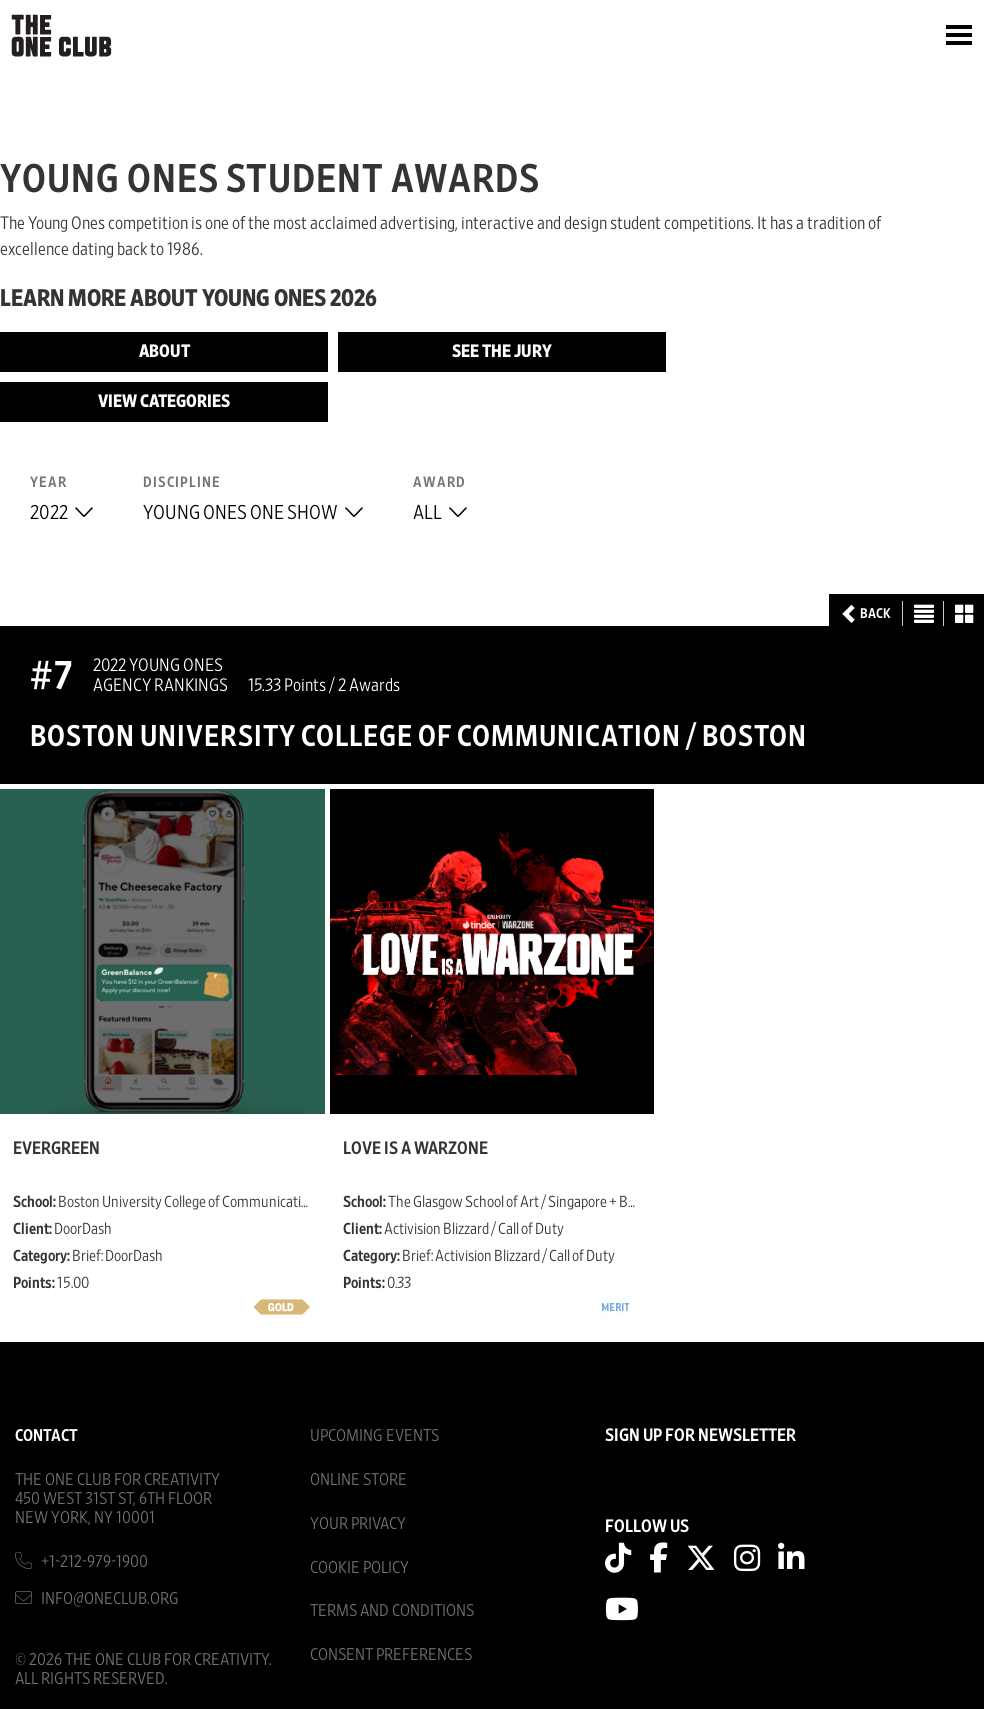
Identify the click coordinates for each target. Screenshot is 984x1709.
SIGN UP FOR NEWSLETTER (700, 1436)
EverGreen (56, 1149)
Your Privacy (358, 1523)
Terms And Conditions (392, 1610)
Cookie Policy (359, 1567)
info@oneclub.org (110, 1598)
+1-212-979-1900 (94, 1561)
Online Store (358, 1479)
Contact (46, 1435)
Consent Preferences (391, 1654)
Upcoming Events (374, 1435)
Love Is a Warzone (415, 1149)
